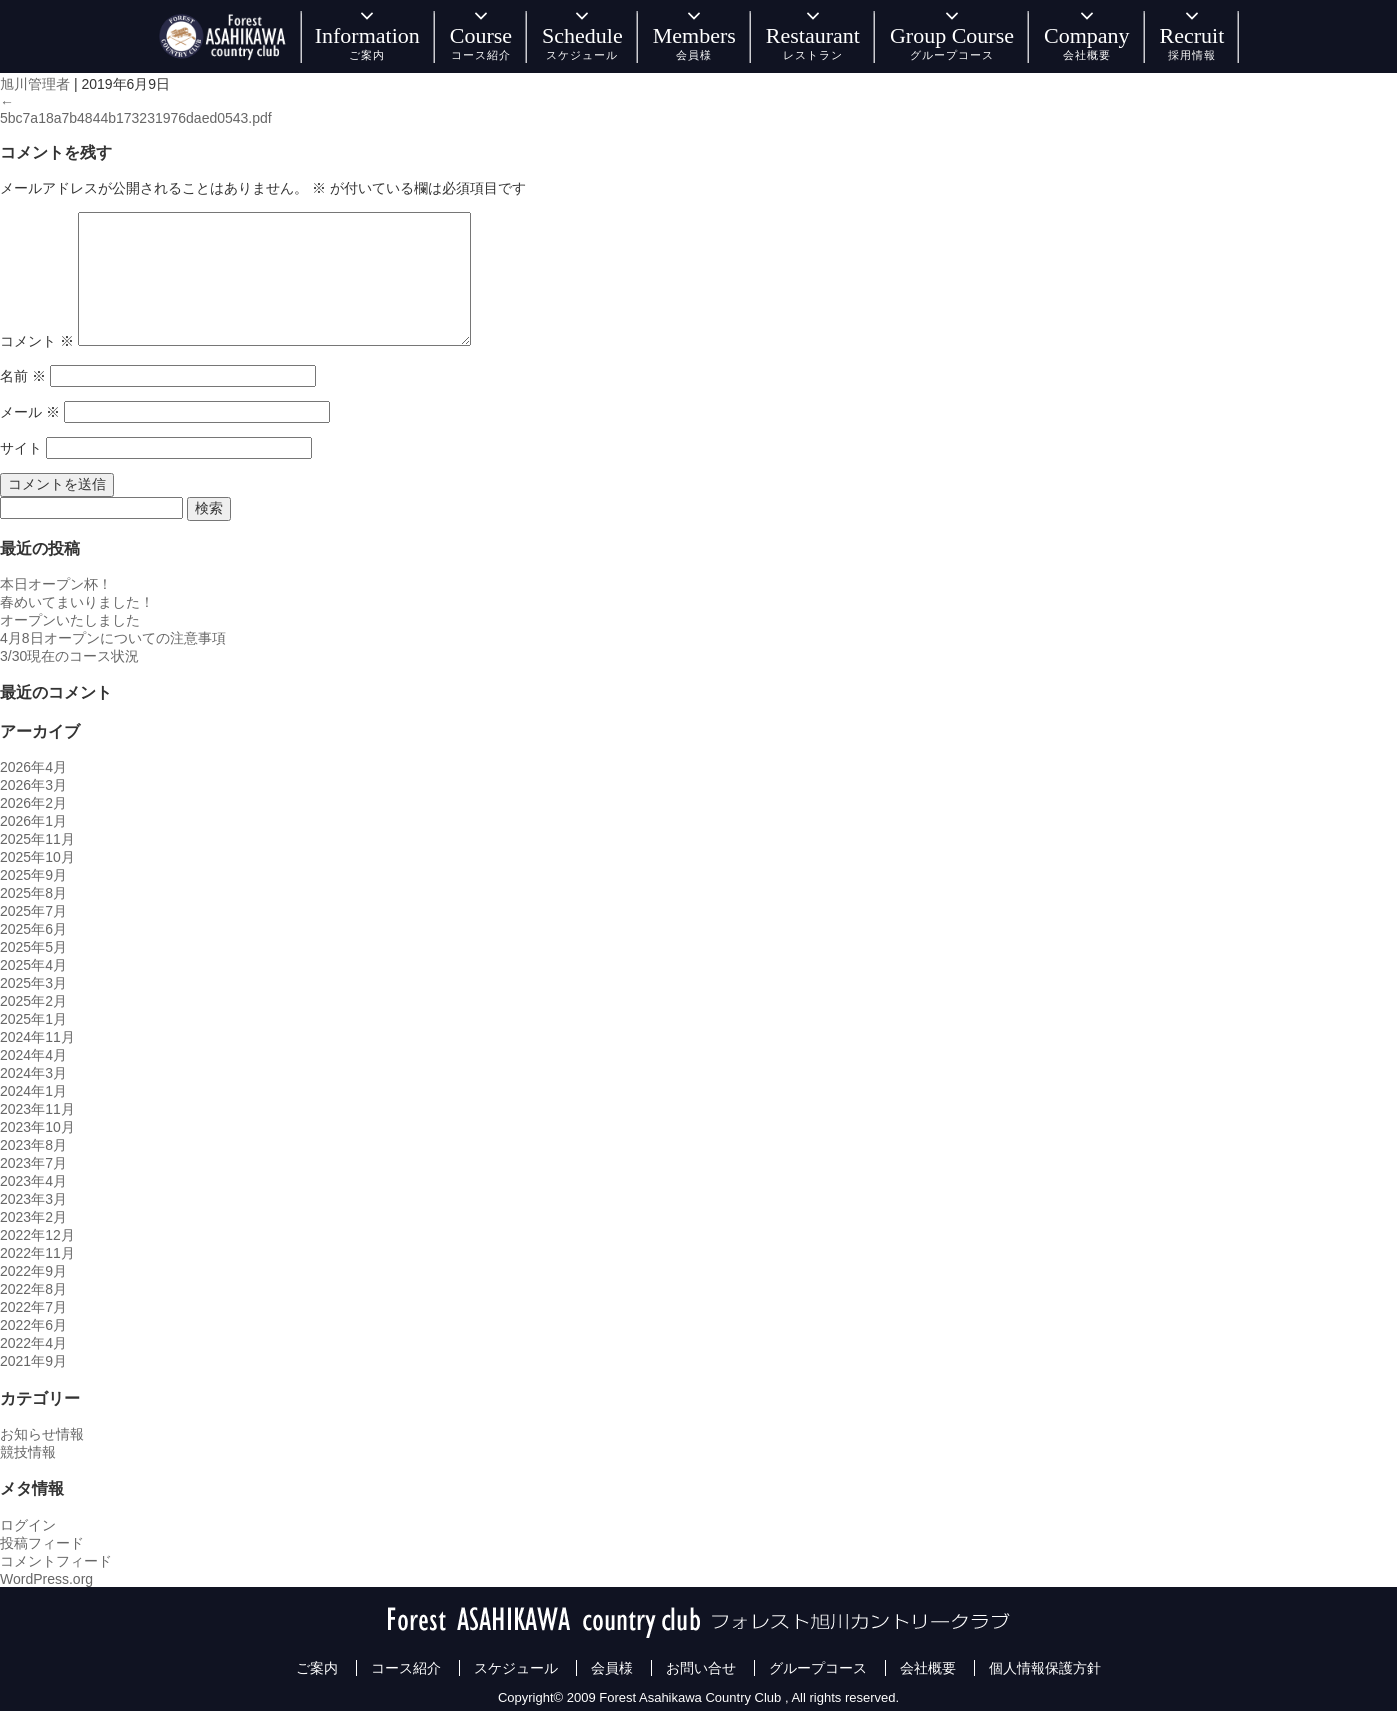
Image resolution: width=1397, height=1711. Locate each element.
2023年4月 (33, 1181)
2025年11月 (37, 839)
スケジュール (516, 1668)
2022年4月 (33, 1343)
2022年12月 (37, 1235)
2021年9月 (33, 1361)
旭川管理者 (35, 84)
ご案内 (317, 1668)
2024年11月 (37, 1037)
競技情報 (28, 1452)
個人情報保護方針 (1045, 1668)
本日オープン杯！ (56, 584)
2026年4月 (33, 767)
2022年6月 (33, 1325)
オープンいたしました (70, 620)
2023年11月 (37, 1109)
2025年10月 (37, 857)
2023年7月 (33, 1163)
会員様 (612, 1668)
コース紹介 (406, 1668)
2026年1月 (33, 821)
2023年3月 (33, 1199)
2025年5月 (33, 947)
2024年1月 (33, 1091)
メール (30, 412)
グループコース (818, 1668)
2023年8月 (33, 1145)
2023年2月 (33, 1217)
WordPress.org (46, 1579)
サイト (21, 448)
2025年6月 (33, 929)
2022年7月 (33, 1307)
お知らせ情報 (42, 1434)
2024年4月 (33, 1055)
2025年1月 (33, 1019)
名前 (23, 376)
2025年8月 (33, 893)
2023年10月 (37, 1127)
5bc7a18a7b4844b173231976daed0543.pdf (136, 118)
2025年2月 (33, 1001)
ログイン (28, 1525)
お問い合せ (701, 1668)
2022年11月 (37, 1253)
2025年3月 (33, 983)
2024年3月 (33, 1073)
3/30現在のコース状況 (69, 656)
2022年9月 (33, 1271)
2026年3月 (33, 785)
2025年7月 (33, 911)
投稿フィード (42, 1543)
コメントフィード (56, 1561)
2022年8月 (33, 1289)
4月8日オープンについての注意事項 (113, 638)
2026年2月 (33, 803)
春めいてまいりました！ (77, 602)
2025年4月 (33, 965)
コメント (37, 341)
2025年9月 (33, 875)
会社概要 (928, 1668)
